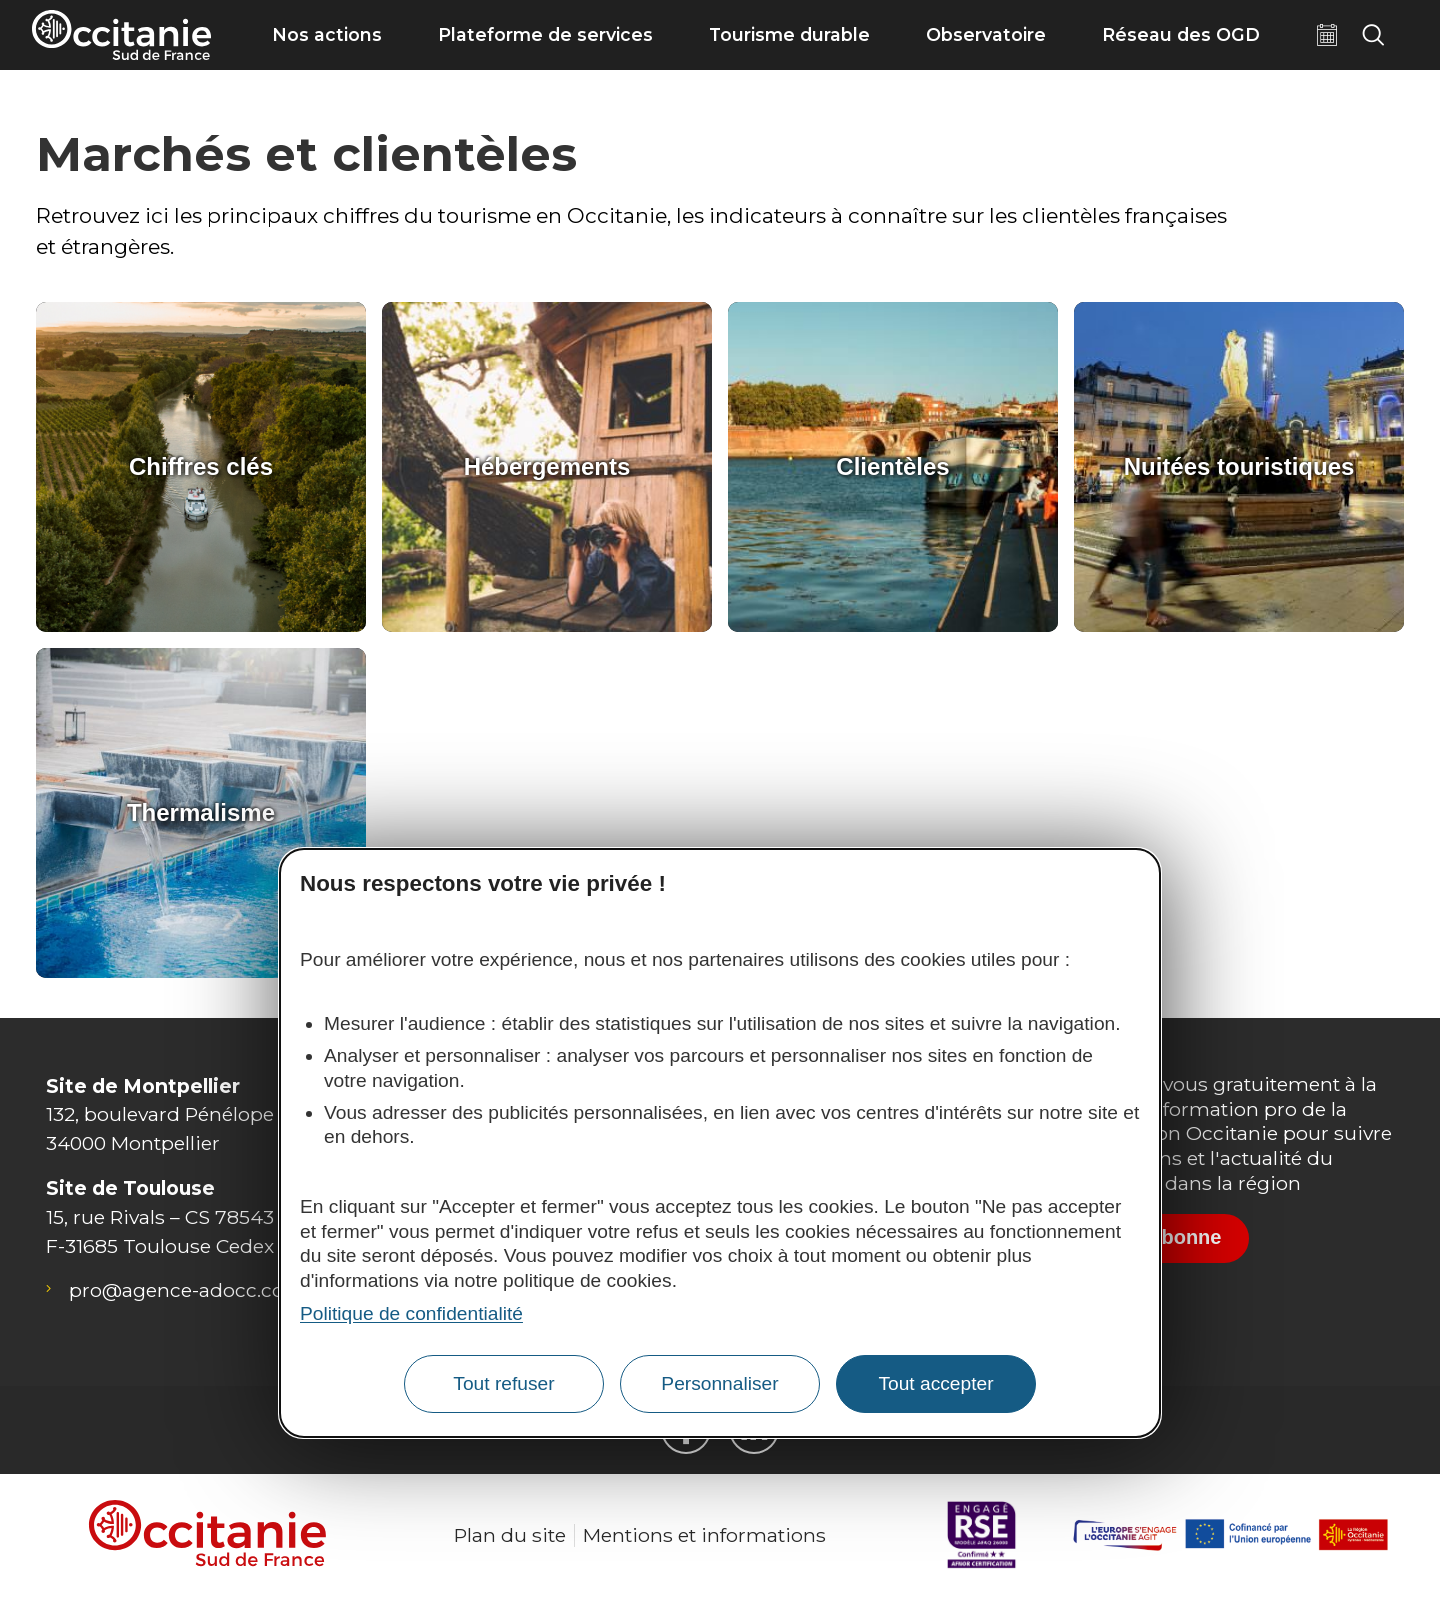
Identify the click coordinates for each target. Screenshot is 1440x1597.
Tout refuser (503, 1383)
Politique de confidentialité (411, 1313)
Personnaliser (719, 1383)
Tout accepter (935, 1383)
